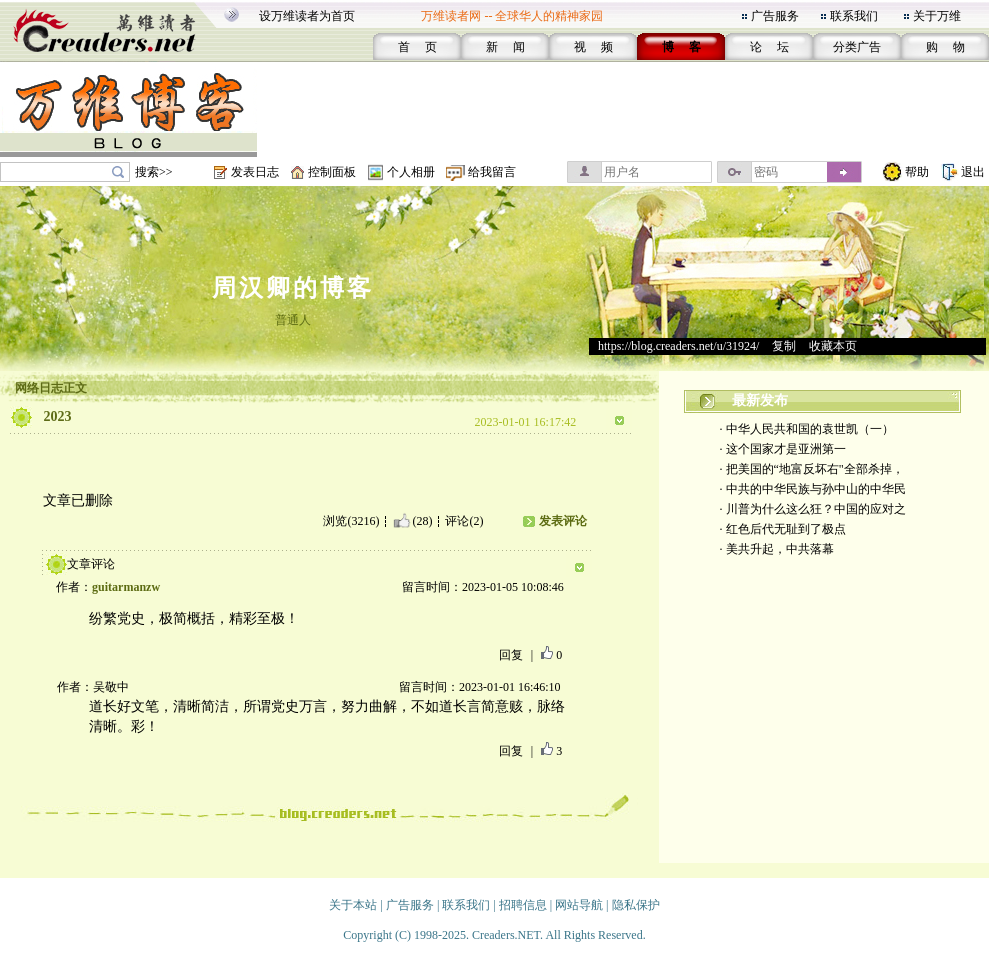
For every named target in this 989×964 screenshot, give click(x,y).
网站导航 (579, 905)
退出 (973, 172)
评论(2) (464, 521)
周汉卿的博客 (293, 288)
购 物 (945, 47)
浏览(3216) (351, 521)
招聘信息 (523, 905)
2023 (58, 416)
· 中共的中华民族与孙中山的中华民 (813, 489)
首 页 (417, 47)
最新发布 (760, 400)
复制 (784, 346)
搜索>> (154, 172)
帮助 (917, 172)
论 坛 (769, 47)
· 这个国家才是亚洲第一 (783, 449)
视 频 (593, 47)
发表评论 (563, 521)
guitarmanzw (126, 587)
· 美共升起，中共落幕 (777, 549)
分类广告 (857, 47)
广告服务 (775, 16)
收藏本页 (833, 346)
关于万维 (937, 16)
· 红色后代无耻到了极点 (783, 529)
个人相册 (411, 172)
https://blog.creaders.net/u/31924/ (678, 346)
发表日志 (255, 172)
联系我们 (854, 16)
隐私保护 (636, 905)
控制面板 (332, 172)
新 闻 (505, 47)
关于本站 (353, 905)
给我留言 (492, 172)
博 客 (681, 47)
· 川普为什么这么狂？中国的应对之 (813, 509)
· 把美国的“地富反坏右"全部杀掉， (812, 469)
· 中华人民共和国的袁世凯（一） (807, 429)
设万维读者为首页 (307, 16)
